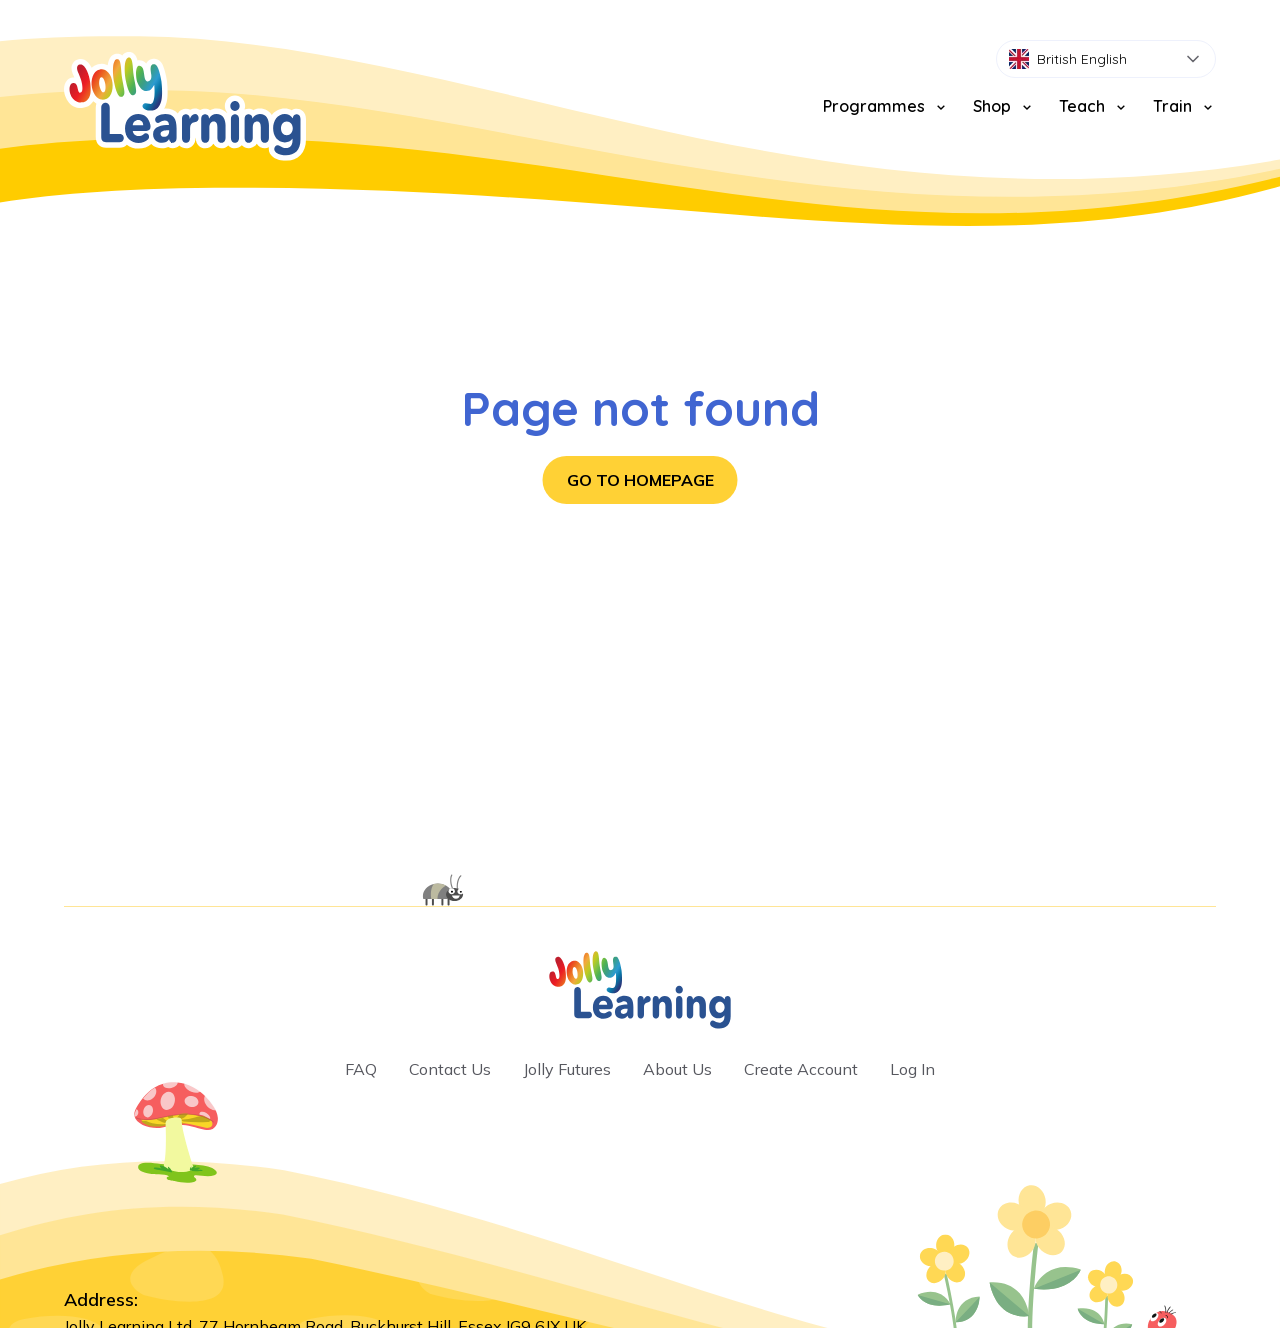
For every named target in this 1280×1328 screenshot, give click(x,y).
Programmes (886, 106)
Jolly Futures (567, 1069)
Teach (1094, 106)
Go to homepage (640, 480)
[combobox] (1106, 59)
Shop (1004, 106)
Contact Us (450, 1069)
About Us (677, 1069)
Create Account (801, 1069)
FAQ (361, 1069)
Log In (912, 1069)
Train (1184, 106)
